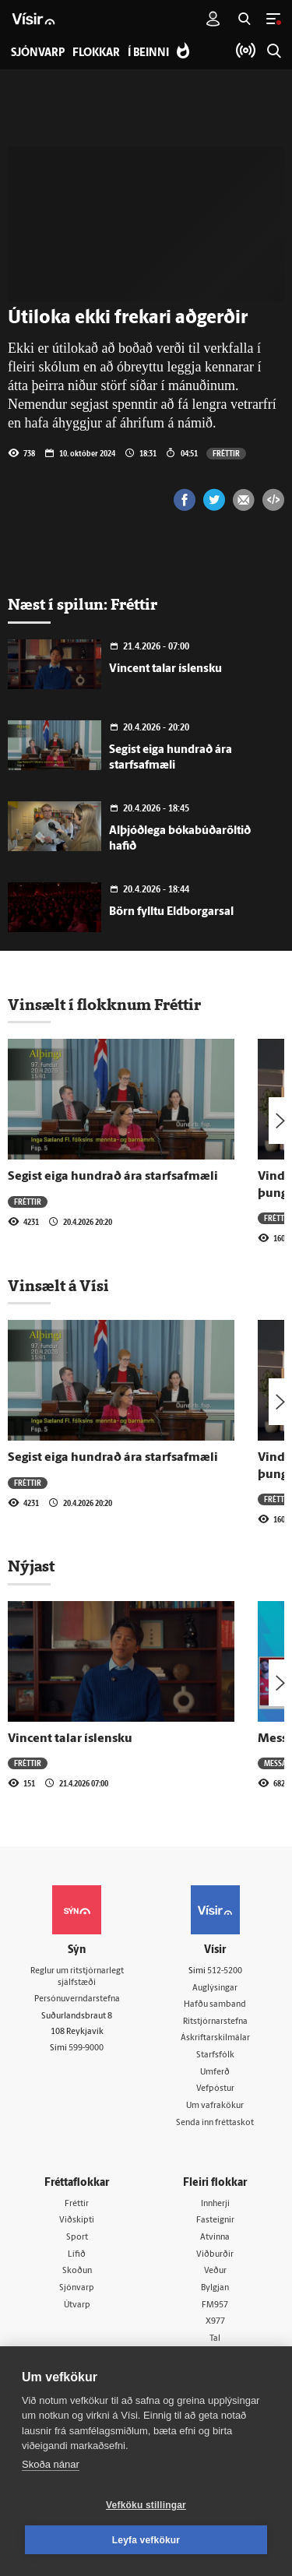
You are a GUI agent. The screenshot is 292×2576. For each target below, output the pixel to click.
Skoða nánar (50, 2464)
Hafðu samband (215, 2005)
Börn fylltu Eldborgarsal (171, 912)
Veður (215, 2271)
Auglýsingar (214, 1988)
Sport (77, 2237)
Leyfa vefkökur (146, 2540)
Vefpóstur (215, 2089)
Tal (214, 2339)
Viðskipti (76, 2220)
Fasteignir (215, 2220)
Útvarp (77, 2305)
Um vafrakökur (215, 2106)
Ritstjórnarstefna (215, 2022)
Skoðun (77, 2271)
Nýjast (31, 1566)
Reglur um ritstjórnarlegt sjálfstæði (77, 1977)
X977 (215, 2321)
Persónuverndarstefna (77, 1999)
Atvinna (215, 2237)
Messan (278, 1763)
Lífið (77, 2254)
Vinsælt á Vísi (58, 1285)
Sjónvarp (76, 2288)
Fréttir (226, 453)
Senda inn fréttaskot (215, 2123)
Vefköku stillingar (146, 2505)
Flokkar (96, 53)
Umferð (215, 2072)
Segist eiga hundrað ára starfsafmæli (113, 1176)
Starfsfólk (215, 2055)
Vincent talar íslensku (165, 669)
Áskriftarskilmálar (215, 2038)
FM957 (215, 2305)
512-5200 (224, 1971)
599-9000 (86, 2048)
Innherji (215, 2204)
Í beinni (148, 53)
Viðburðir (215, 2254)
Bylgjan (215, 2288)
